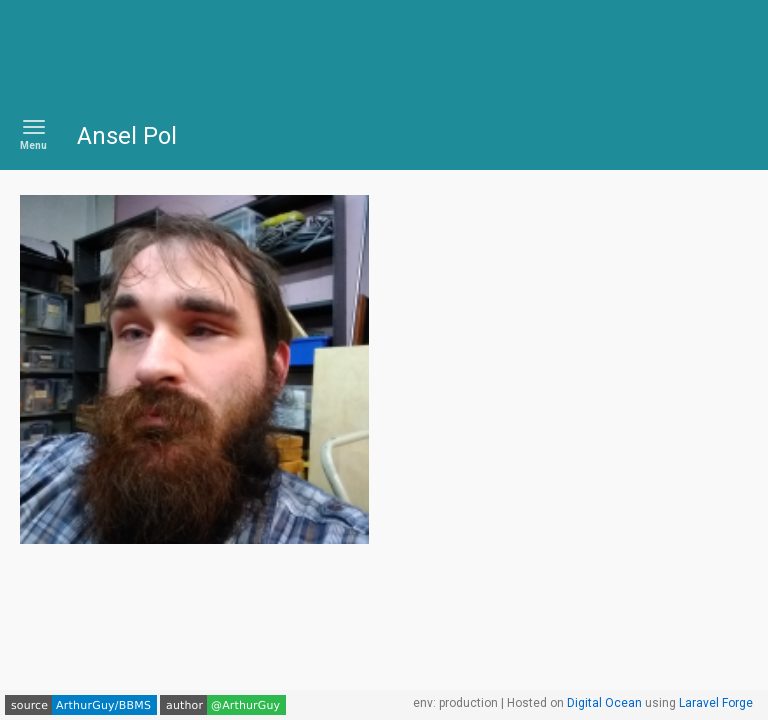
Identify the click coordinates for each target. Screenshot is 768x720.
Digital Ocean (604, 703)
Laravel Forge (716, 703)
